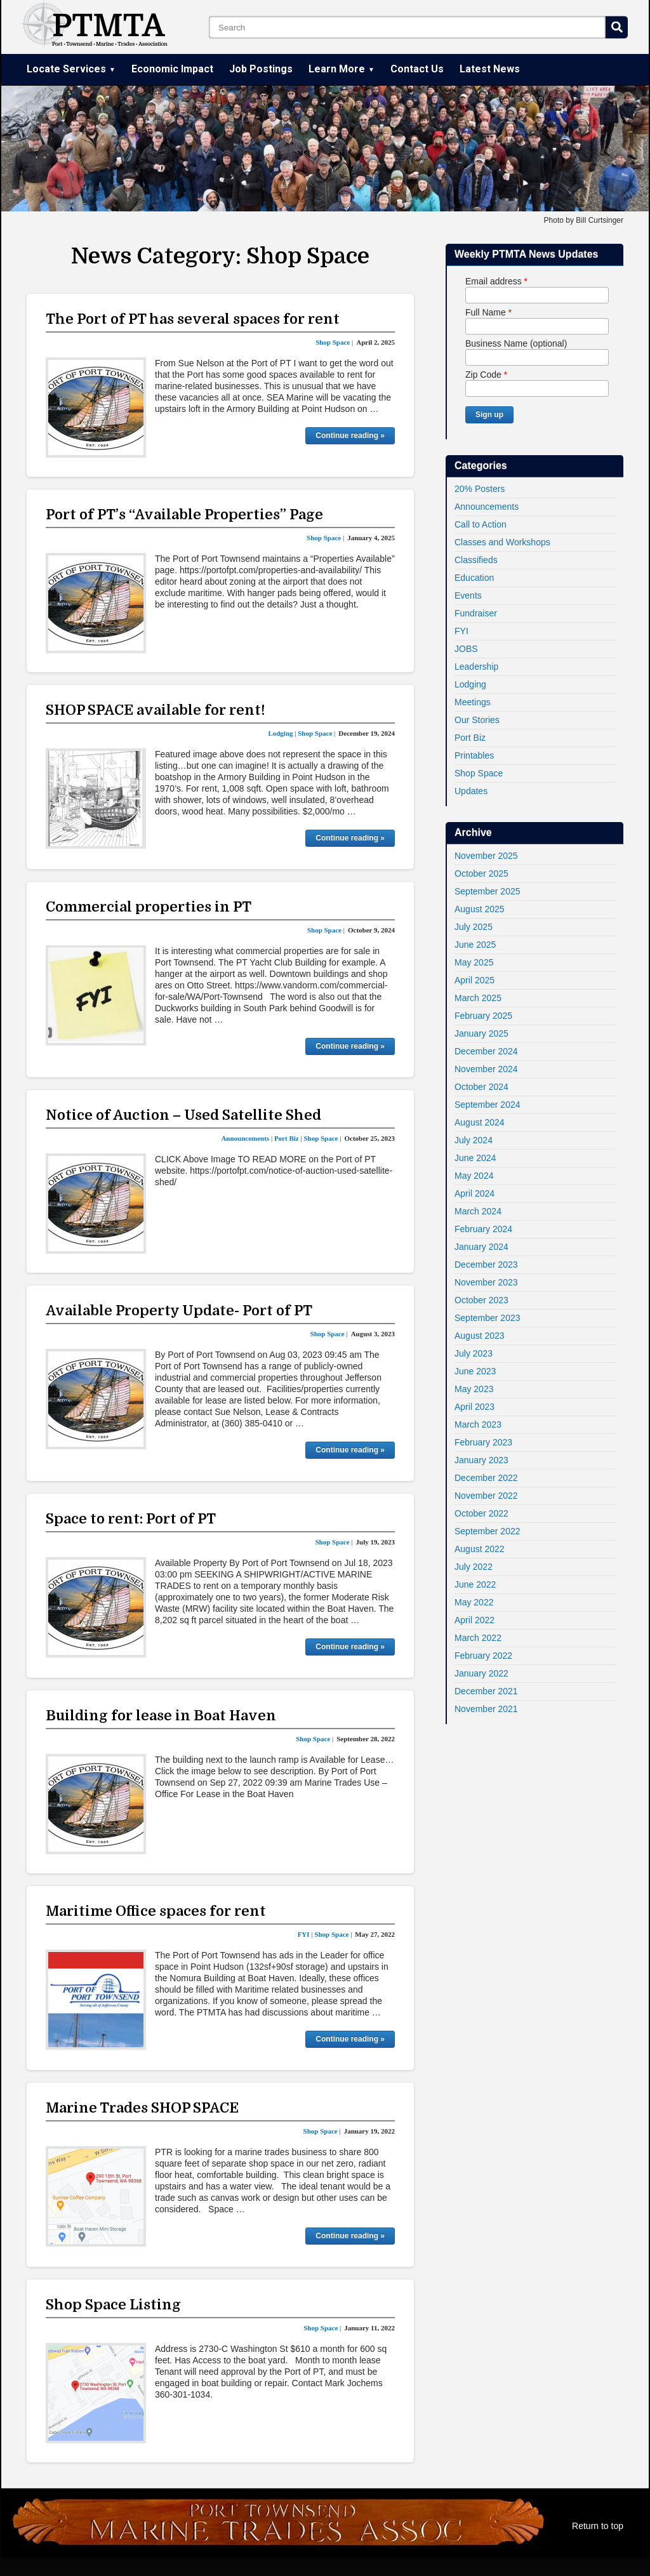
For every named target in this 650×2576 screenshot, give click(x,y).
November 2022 (486, 1495)
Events (468, 595)
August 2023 (479, 1336)
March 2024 (477, 1211)
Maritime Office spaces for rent (156, 1911)
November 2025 (486, 856)
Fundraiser (475, 613)
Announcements (486, 506)
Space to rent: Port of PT (131, 1519)
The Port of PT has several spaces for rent (193, 319)
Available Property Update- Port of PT (179, 1310)
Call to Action (480, 524)
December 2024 (486, 1051)
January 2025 (481, 1033)
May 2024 (473, 1176)
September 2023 (487, 1318)
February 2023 (483, 1442)
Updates (471, 791)
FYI (461, 631)
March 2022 (477, 1638)
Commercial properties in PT (148, 907)
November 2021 (486, 1709)
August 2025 (479, 909)
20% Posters (479, 489)
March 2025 (477, 998)
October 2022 (481, 1513)
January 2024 (481, 1247)
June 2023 (475, 1371)
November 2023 (486, 1282)
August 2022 (479, 1549)
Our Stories (477, 720)
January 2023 (481, 1460)
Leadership (476, 666)
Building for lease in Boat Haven (161, 1715)
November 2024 (486, 1069)
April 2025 (474, 980)
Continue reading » (350, 435)
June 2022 (475, 1584)
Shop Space (478, 773)
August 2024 (479, 1122)
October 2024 (481, 1087)
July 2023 (473, 1353)
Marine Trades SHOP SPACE (142, 2108)
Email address (496, 281)
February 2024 (483, 1229)
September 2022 (487, 1531)
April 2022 (474, 1620)
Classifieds (476, 560)
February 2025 (483, 1016)
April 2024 (474, 1193)
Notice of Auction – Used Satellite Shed (183, 1115)
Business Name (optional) (516, 343)
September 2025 (487, 891)
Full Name (488, 312)
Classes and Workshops (502, 542)
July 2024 (473, 1140)
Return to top (597, 2526)
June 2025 (475, 944)
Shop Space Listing (113, 2305)
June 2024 (475, 1158)
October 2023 (481, 1300)
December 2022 (486, 1478)
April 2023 (474, 1407)
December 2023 (486, 1264)
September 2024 (487, 1104)
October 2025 (481, 873)
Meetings (472, 702)
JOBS (466, 649)
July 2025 (473, 927)
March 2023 (477, 1424)
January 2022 (481, 1673)
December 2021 (486, 1691)
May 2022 (473, 1602)
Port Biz (470, 738)
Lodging (470, 684)
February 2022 (483, 1655)
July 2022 (473, 1567)
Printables (474, 755)
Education (474, 578)
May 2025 (473, 962)
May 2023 (473, 1389)
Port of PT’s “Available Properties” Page (184, 514)
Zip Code (486, 374)
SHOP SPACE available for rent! (155, 710)
